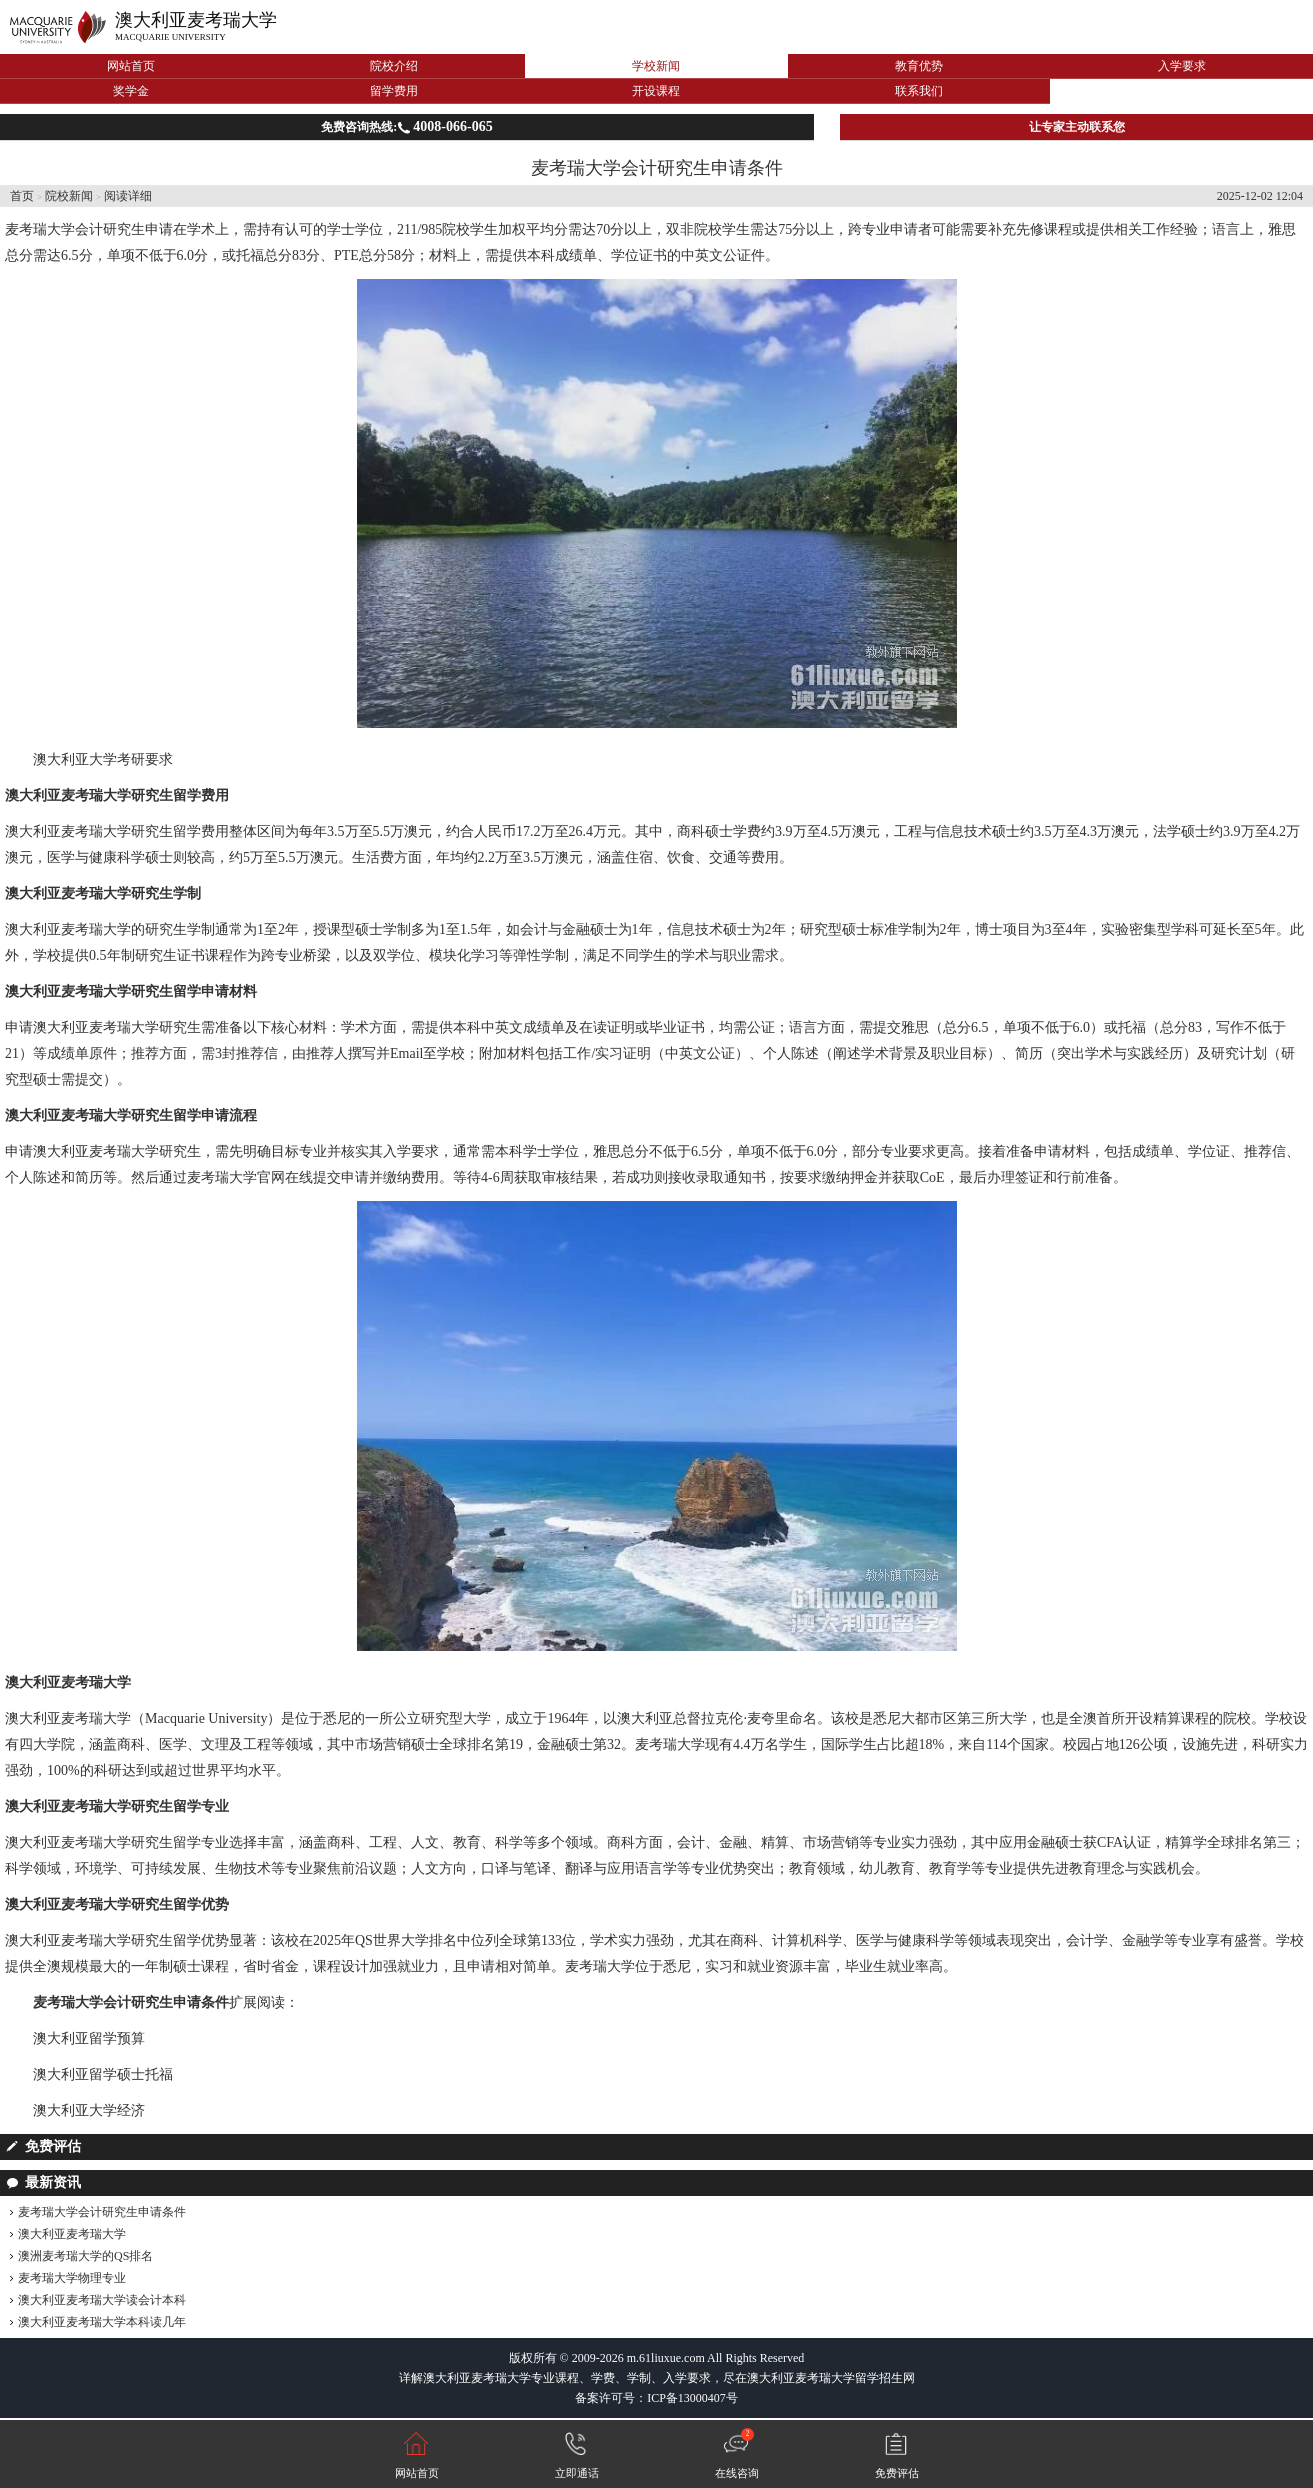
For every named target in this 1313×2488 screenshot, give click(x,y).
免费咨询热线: (406, 126)
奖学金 (131, 91)
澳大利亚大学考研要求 (103, 759)
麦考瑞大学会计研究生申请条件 (102, 2212)
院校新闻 (69, 196)
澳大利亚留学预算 (89, 2038)
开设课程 (656, 91)
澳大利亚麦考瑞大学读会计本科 (102, 2300)
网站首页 (131, 66)
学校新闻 (656, 66)
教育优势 (919, 66)
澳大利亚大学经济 (89, 2110)
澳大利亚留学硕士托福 (103, 2074)
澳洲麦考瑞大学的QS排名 (85, 2256)
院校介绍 (394, 66)
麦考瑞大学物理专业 (72, 2278)
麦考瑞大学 (40, 229)
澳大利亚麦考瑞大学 (196, 20)
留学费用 (394, 91)
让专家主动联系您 (1077, 127)
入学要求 (1182, 66)
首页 (22, 196)
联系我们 (919, 91)
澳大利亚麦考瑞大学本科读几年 (102, 2322)
